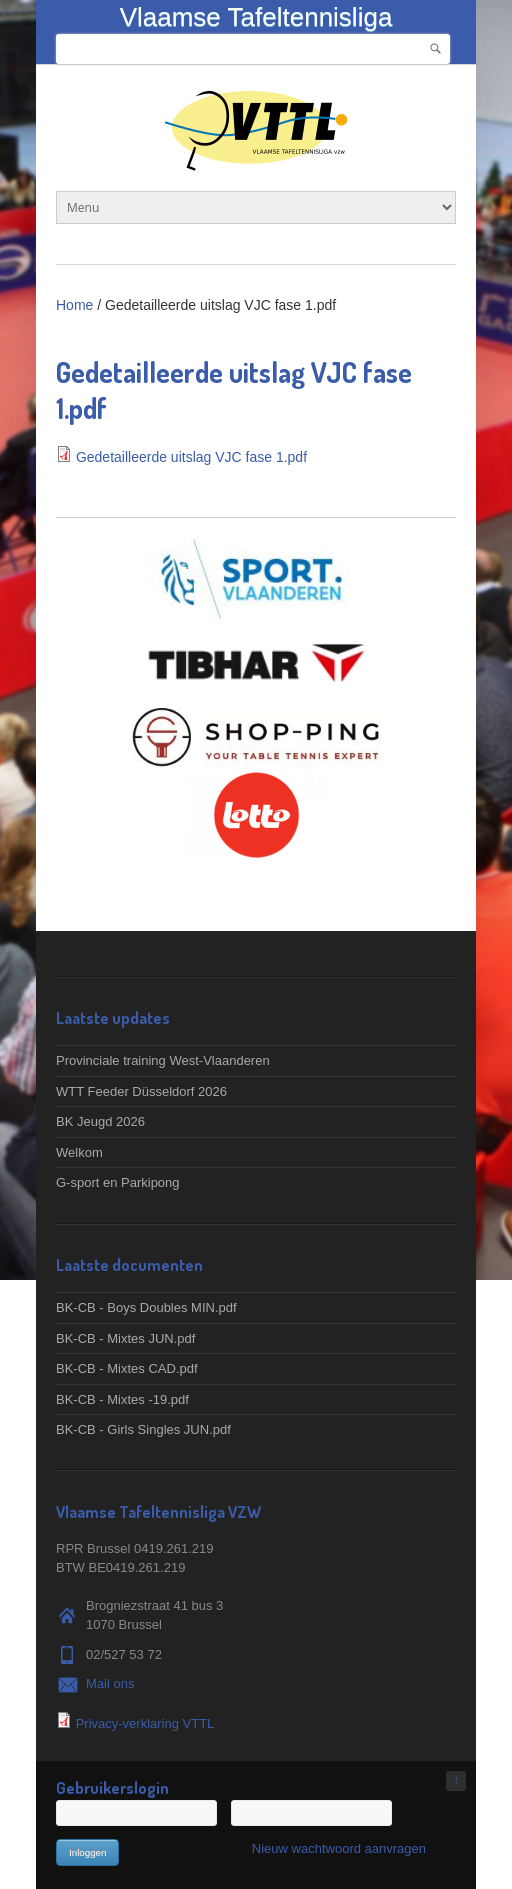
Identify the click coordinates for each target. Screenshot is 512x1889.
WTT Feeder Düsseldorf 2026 (141, 1091)
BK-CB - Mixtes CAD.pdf (127, 1368)
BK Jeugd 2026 (100, 1121)
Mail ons (110, 1683)
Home (74, 305)
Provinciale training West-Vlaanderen (163, 1060)
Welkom (79, 1152)
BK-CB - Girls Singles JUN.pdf (143, 1429)
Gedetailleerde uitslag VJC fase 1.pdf (191, 457)
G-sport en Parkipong (118, 1182)
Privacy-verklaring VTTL (145, 1723)
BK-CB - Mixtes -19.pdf (122, 1399)
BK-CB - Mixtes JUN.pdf (125, 1338)
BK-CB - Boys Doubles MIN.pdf (146, 1307)
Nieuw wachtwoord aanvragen (339, 1848)
